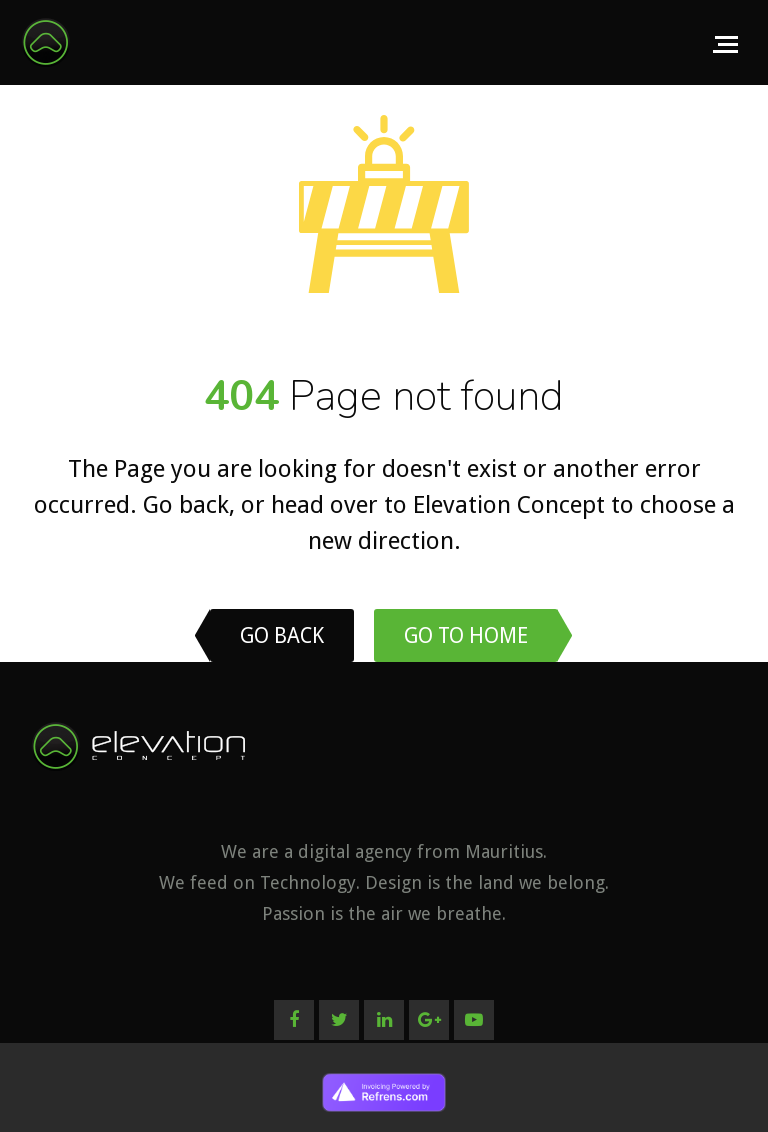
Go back (186, 505)
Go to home (466, 635)
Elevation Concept (509, 505)
